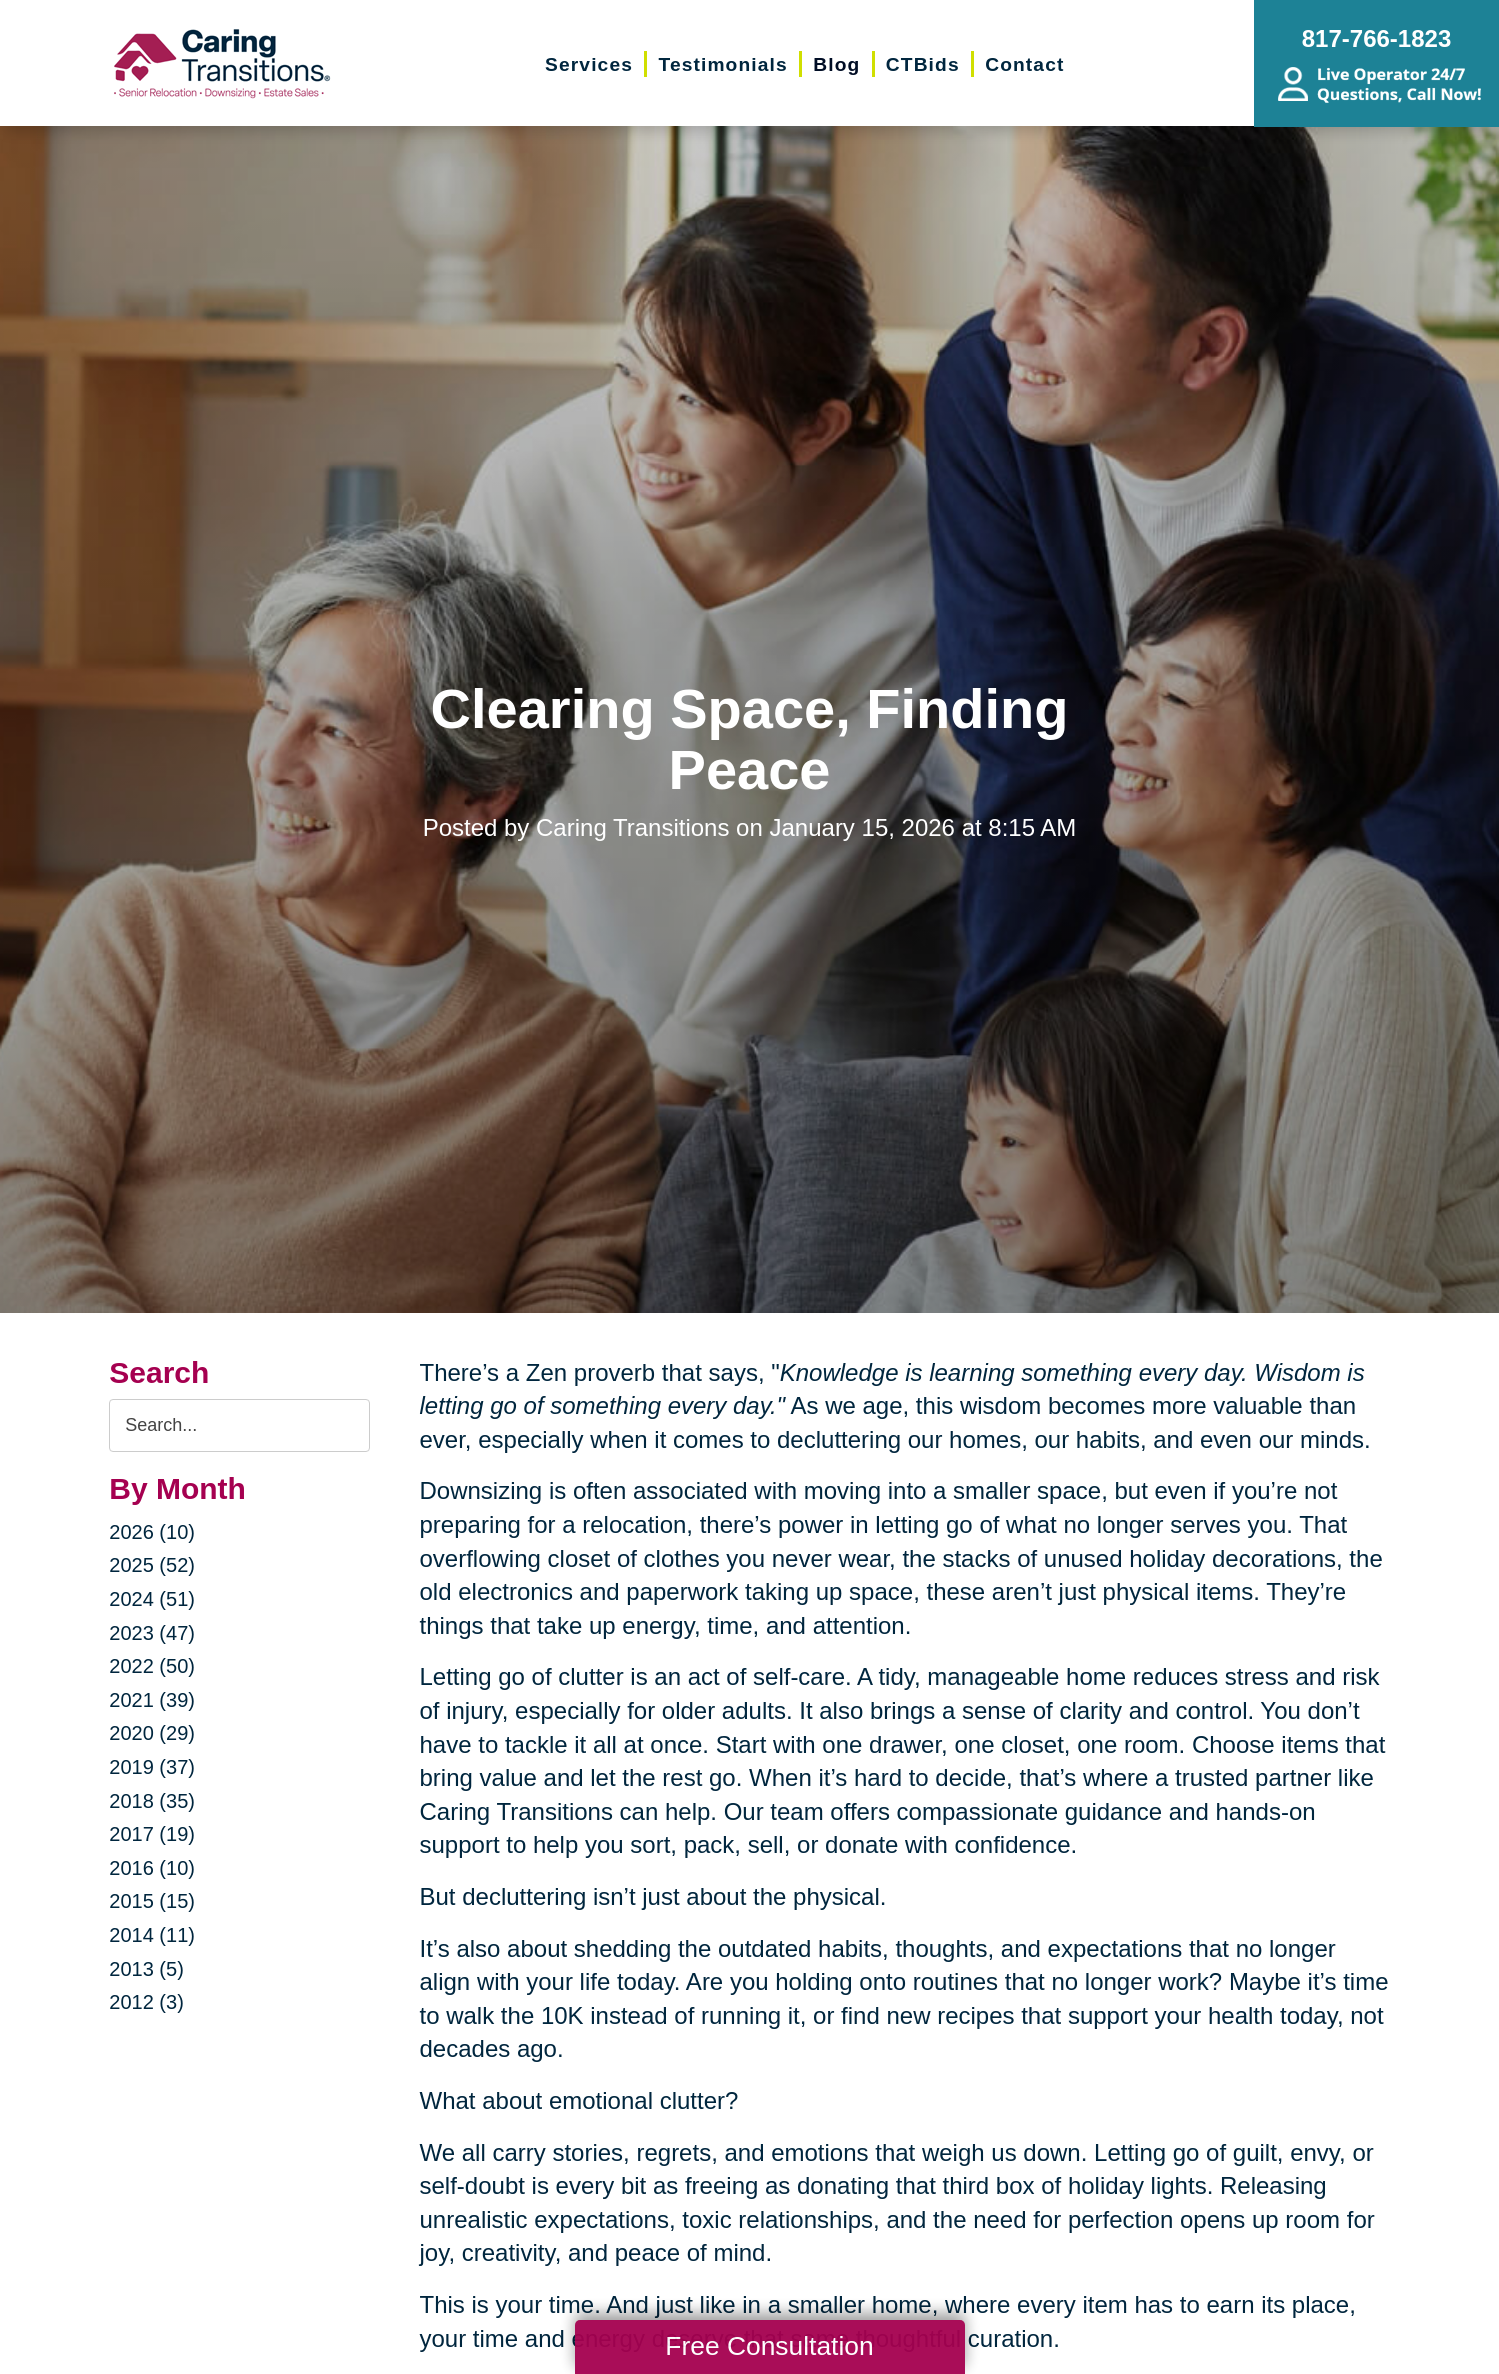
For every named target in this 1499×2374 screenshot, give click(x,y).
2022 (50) (152, 1666)
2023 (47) (152, 1633)
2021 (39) (152, 1700)
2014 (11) (152, 1935)
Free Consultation (769, 2346)
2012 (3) (146, 2002)
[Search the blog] (239, 1425)
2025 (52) (152, 1565)
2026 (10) (152, 1532)
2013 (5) (146, 1969)
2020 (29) (152, 1733)
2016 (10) (152, 1868)
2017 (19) (152, 1834)
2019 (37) (152, 1767)
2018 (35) (152, 1801)
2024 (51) (152, 1599)
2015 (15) (152, 1901)
